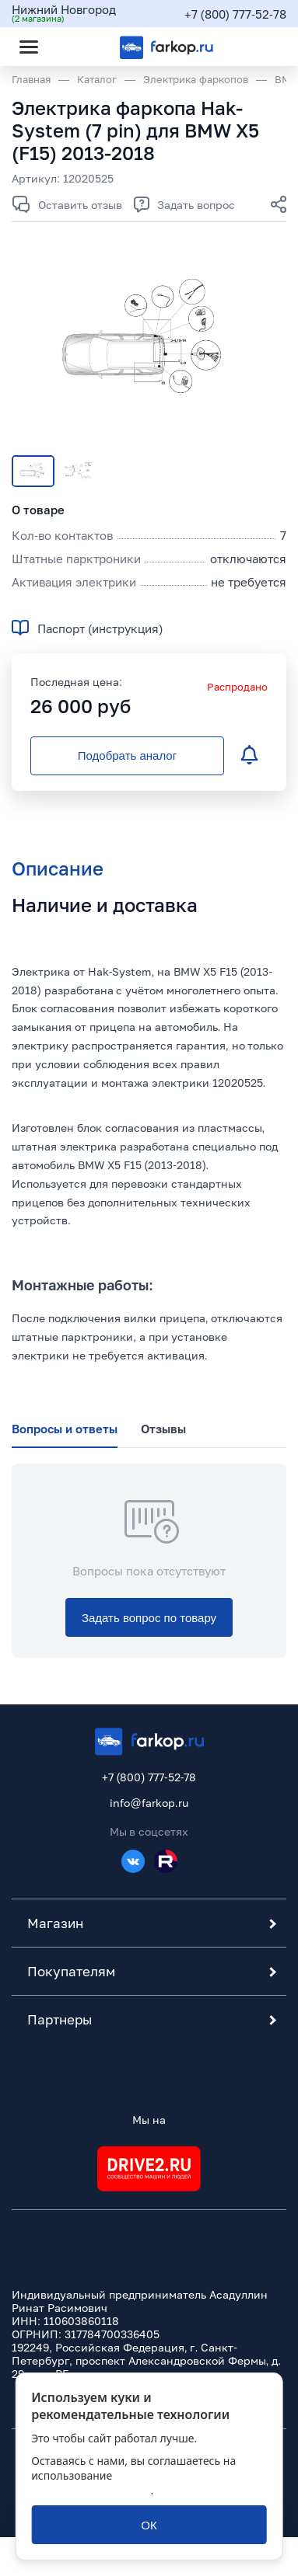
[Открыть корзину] (261, 46)
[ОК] (149, 2524)
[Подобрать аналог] (127, 755)
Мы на (149, 2119)
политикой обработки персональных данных (131, 2483)
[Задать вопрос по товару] (149, 1617)
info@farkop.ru (149, 1802)
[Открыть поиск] (71, 46)
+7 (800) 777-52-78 (235, 14)
